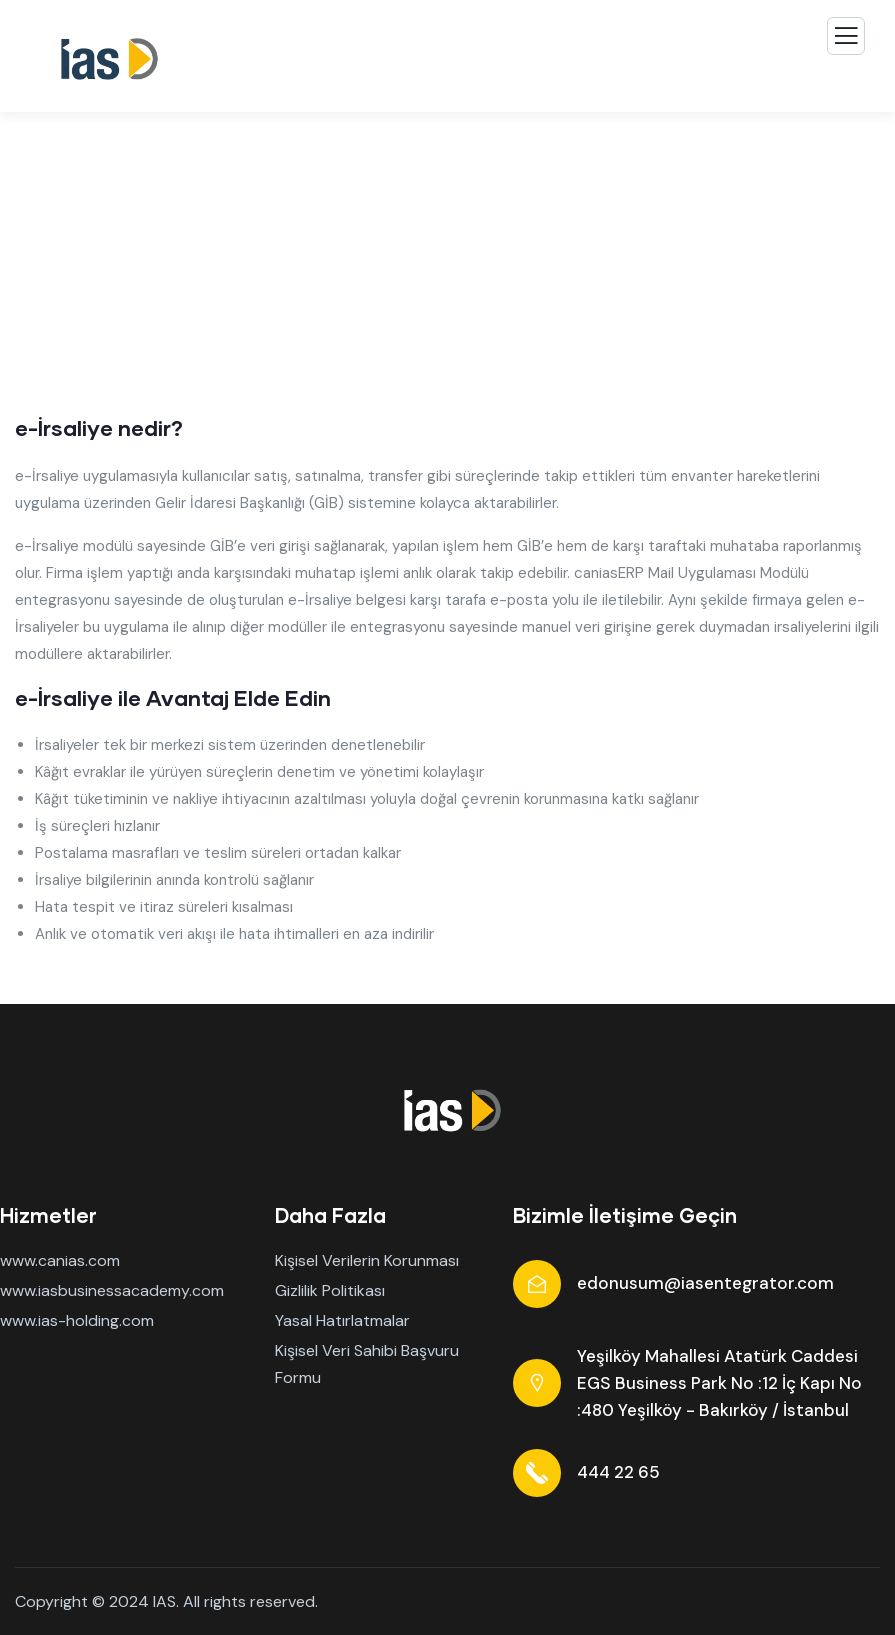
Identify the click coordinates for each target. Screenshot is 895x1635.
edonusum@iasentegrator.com (705, 1283)
